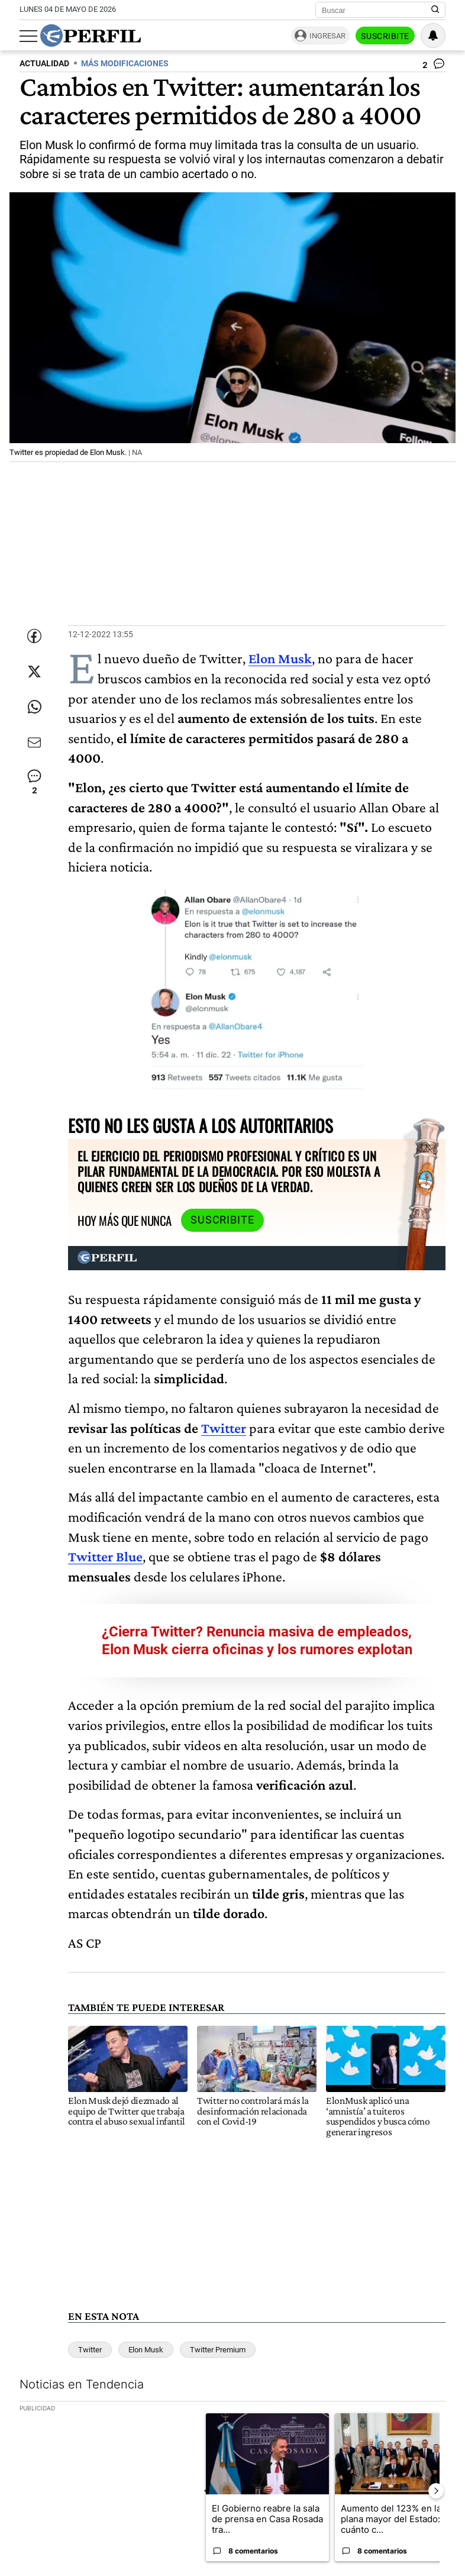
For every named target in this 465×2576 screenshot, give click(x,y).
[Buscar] (376, 10)
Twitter (223, 1428)
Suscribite (385, 36)
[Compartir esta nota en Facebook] (34, 636)
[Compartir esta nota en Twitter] (34, 671)
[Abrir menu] (28, 36)
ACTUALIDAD (44, 64)
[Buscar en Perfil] (435, 10)
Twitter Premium (218, 2349)
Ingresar (327, 35)
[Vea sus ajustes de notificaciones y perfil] (433, 35)
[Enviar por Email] (34, 742)
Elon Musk (145, 2349)
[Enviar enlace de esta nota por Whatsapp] (34, 707)
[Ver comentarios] (433, 66)
